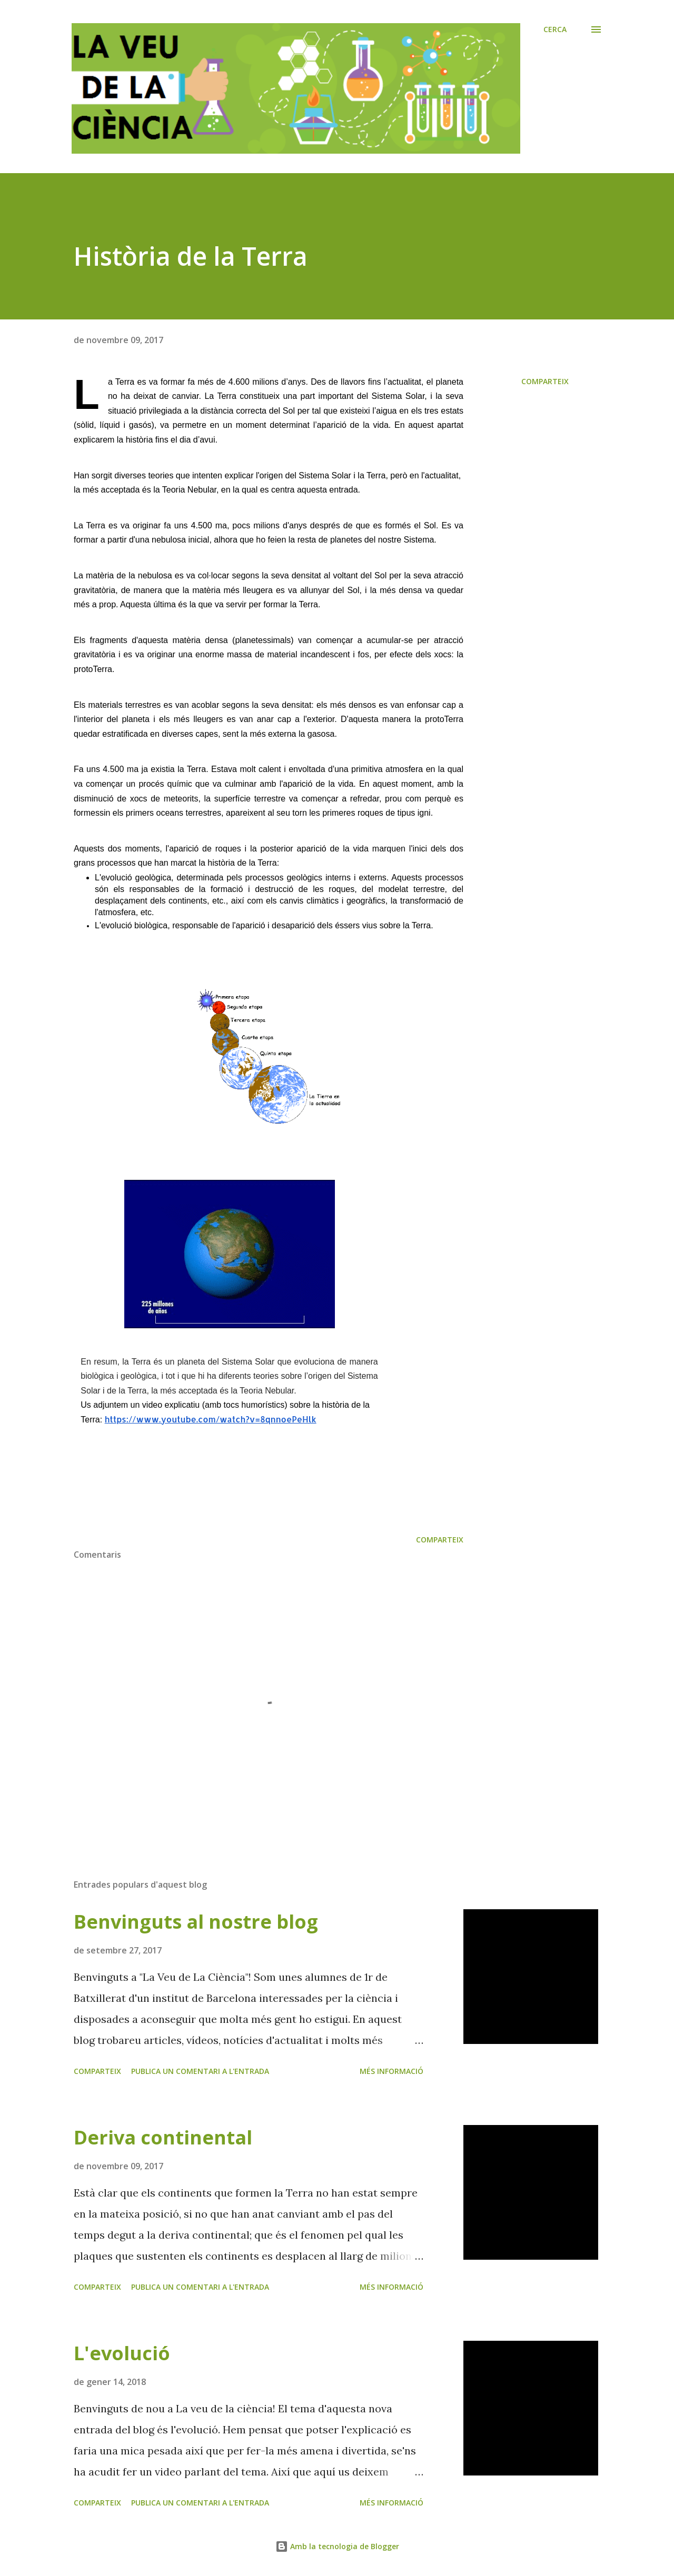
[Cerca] (555, 29)
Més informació (391, 2071)
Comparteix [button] (545, 381)
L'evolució (122, 2353)
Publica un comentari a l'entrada (200, 2071)
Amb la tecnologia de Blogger (337, 2546)
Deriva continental (163, 2137)
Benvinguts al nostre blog (196, 1921)
